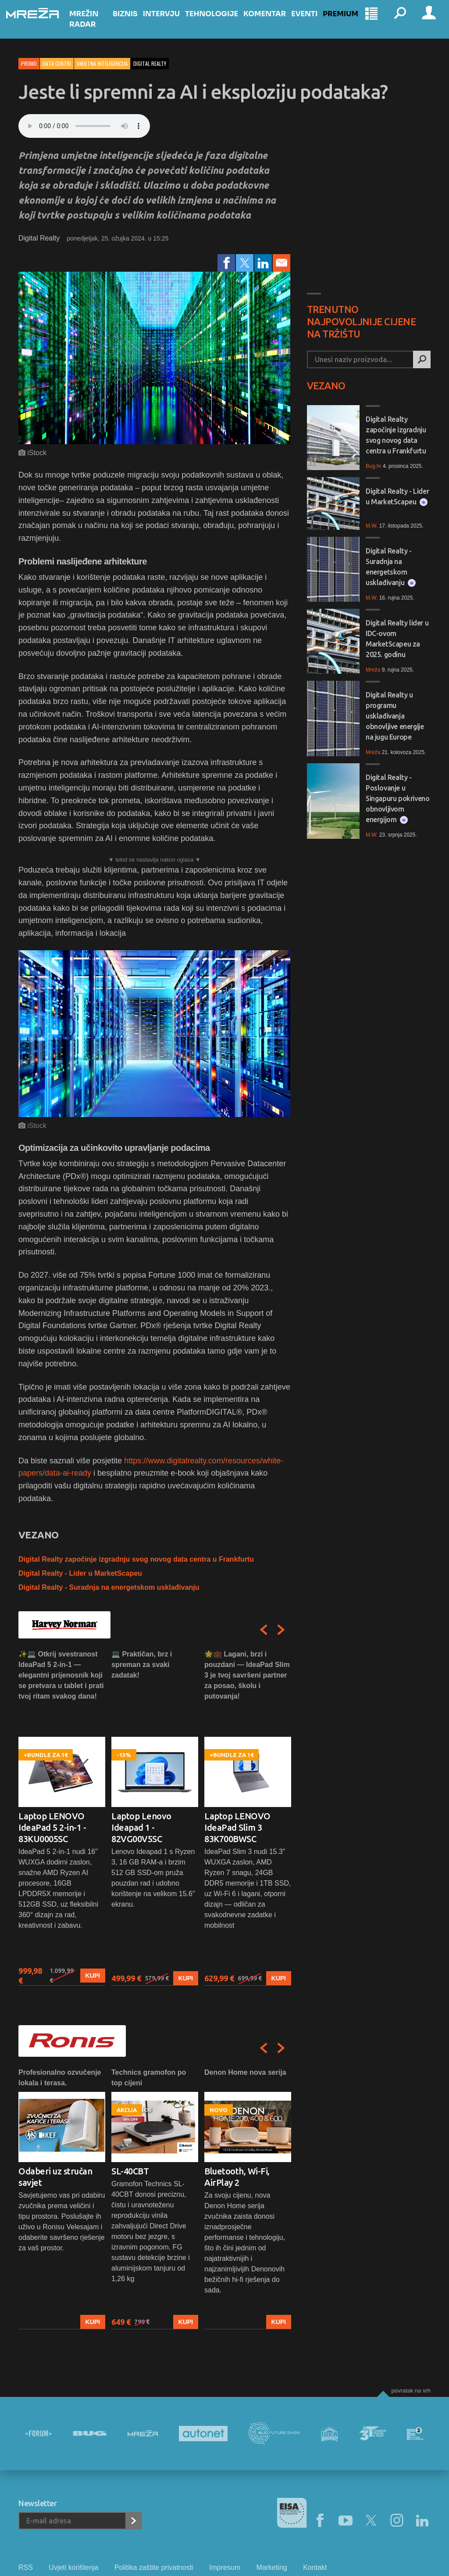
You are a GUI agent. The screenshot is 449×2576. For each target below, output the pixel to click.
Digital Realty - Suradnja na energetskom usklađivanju (109, 1587)
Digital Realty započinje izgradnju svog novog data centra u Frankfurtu (136, 1559)
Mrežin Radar (96, 28)
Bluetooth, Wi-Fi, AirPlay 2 (237, 2177)
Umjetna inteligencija (102, 63)
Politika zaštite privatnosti (153, 2567)
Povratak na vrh (411, 2390)
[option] (61, 1817)
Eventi (309, 22)
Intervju (166, 22)
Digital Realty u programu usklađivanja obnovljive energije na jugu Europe (395, 716)
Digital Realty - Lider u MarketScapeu (80, 1573)
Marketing (271, 2567)
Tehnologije (216, 22)
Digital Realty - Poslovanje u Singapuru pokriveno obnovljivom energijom (397, 798)
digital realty (149, 63)
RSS (25, 2567)
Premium (345, 22)
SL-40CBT (130, 2171)
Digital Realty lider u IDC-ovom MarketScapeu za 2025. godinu (397, 638)
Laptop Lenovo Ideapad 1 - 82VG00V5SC (141, 1827)
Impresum (224, 2567)
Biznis (130, 22)
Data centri (57, 63)
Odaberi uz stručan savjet (55, 2177)
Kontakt (315, 2567)
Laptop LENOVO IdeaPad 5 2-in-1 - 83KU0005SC (52, 1827)
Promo (29, 63)
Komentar (270, 22)
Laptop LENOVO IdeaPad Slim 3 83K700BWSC (237, 1827)
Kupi (93, 1975)
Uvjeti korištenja (73, 2567)
